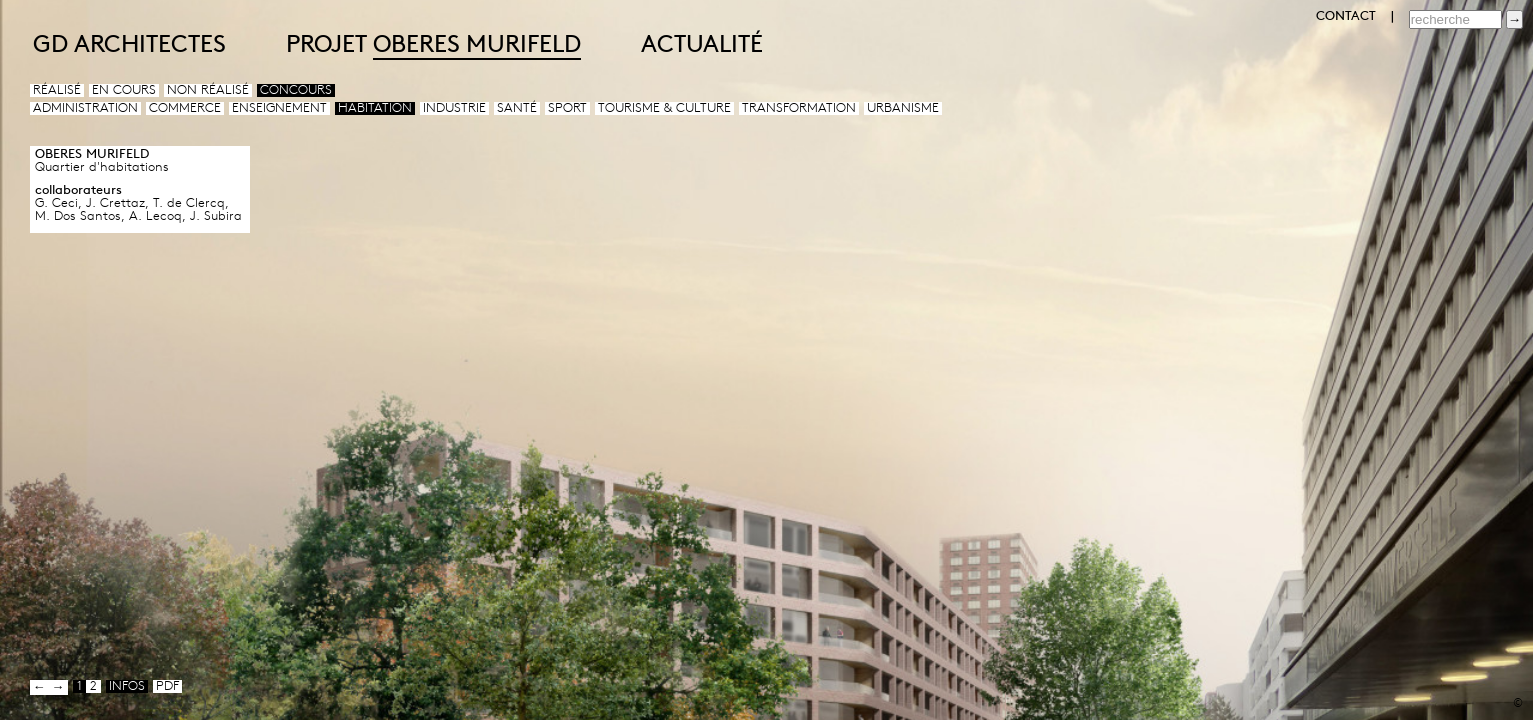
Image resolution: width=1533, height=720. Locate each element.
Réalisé (57, 90)
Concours (296, 90)
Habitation (375, 108)
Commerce (185, 108)
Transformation (799, 108)
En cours (124, 90)
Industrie (454, 108)
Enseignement (279, 108)
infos (127, 686)
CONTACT (1346, 16)
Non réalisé (208, 90)
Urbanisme (903, 108)
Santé (517, 108)
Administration (85, 108)
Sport (567, 108)
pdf (167, 686)
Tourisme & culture (664, 108)
